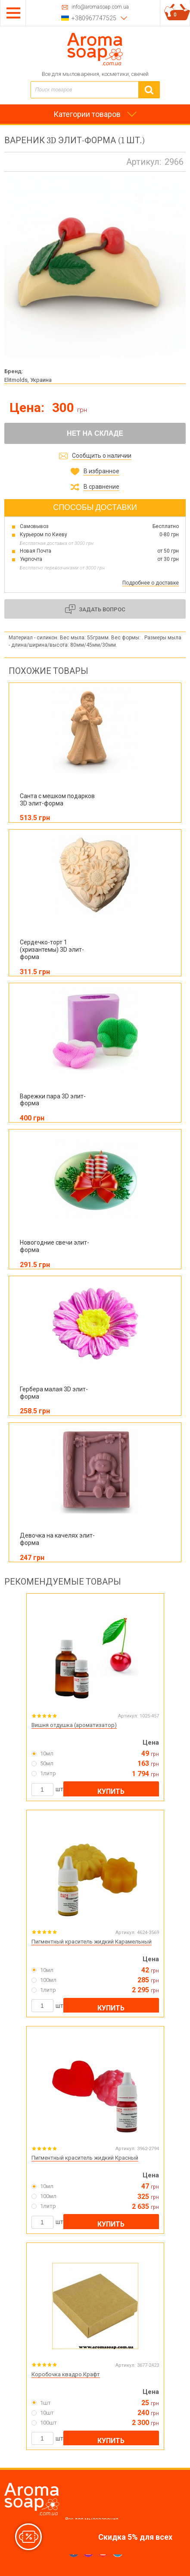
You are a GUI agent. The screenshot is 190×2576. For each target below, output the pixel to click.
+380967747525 (94, 18)
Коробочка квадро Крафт (65, 2374)
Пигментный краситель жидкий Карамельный (91, 1941)
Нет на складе (95, 433)
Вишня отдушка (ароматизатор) (74, 1725)
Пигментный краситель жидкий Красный (84, 2158)
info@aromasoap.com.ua (100, 7)
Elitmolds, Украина (28, 380)
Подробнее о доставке (150, 583)
